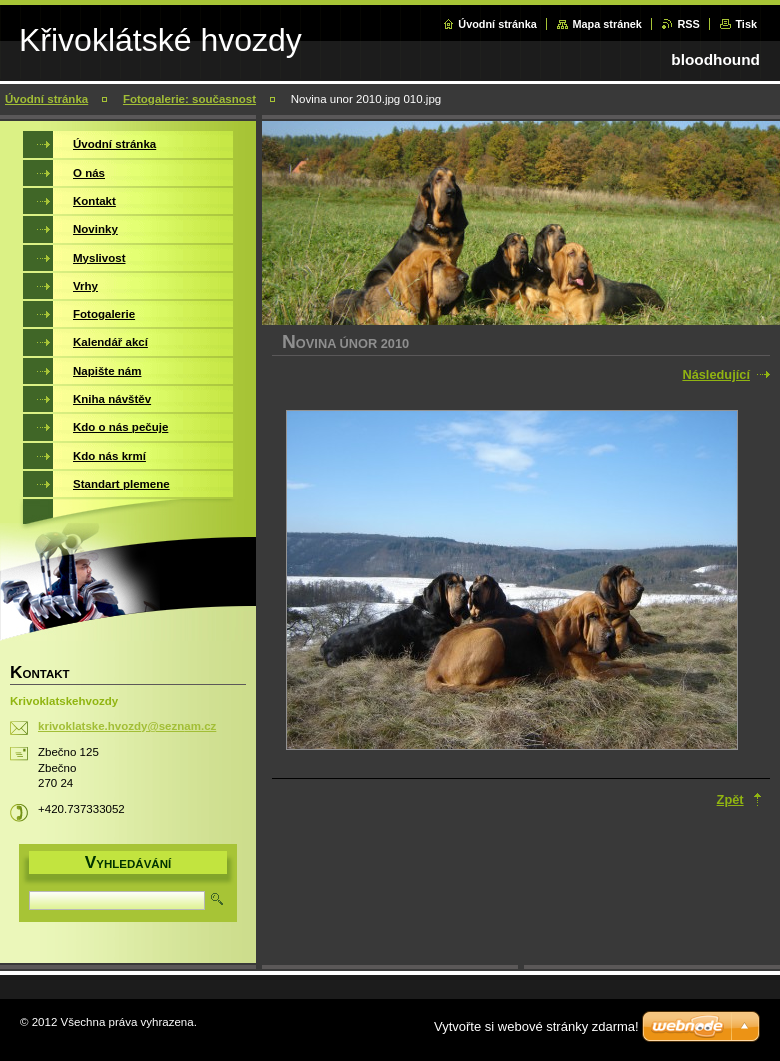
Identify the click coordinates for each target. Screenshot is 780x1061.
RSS (688, 24)
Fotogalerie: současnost (189, 99)
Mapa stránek (607, 24)
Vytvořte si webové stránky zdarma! (536, 1026)
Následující (716, 374)
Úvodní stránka (497, 24)
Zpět (730, 799)
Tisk (746, 24)
